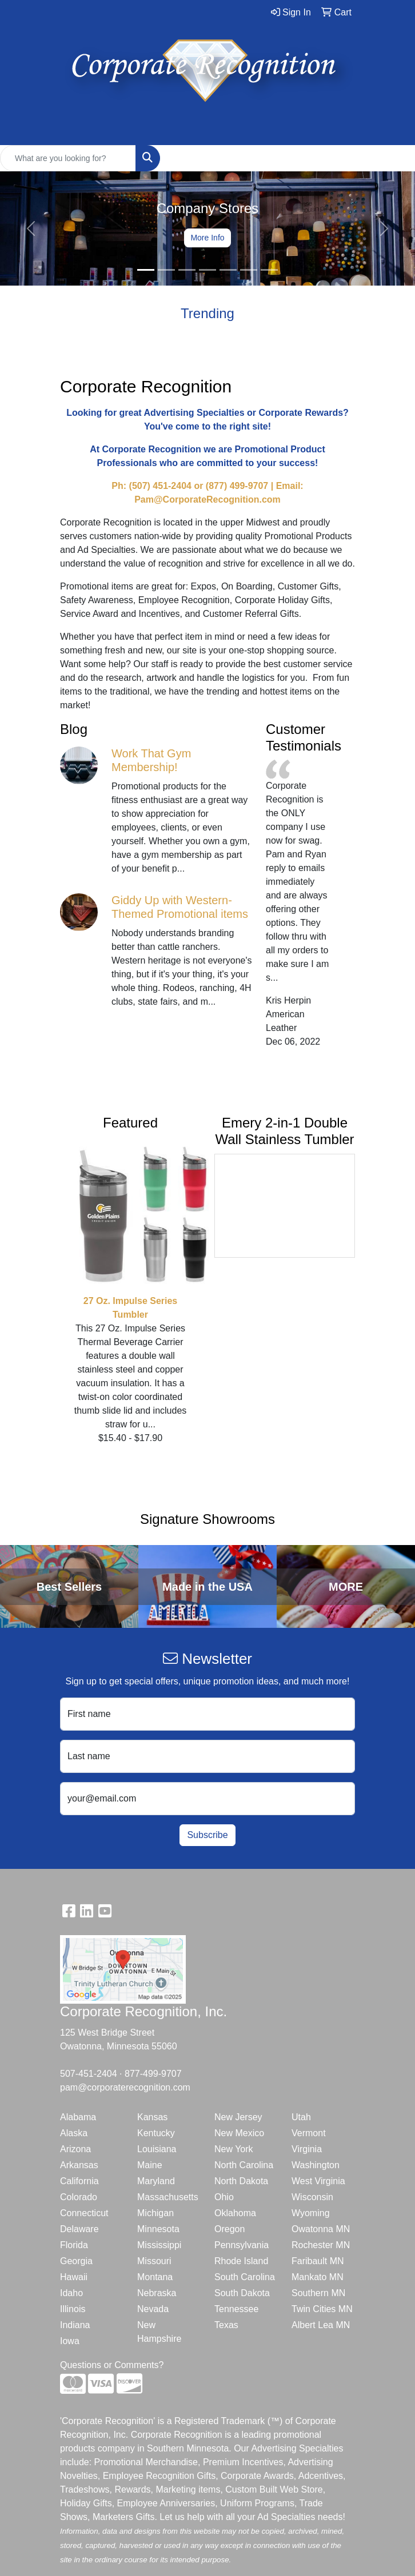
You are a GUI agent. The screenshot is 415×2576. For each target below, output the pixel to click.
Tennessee (236, 2309)
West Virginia (318, 2181)
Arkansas (79, 2165)
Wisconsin (312, 2197)
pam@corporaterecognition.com (125, 2087)
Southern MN (318, 2293)
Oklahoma (235, 2213)
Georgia (76, 2261)
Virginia (307, 2149)
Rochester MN (321, 2245)
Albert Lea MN (321, 2325)
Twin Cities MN (322, 2309)
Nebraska (156, 2293)
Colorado (78, 2197)
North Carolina (243, 2165)
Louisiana (157, 2149)
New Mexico (239, 2133)
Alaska (73, 2133)
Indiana (75, 2325)
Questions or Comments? (111, 2365)
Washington (316, 2165)
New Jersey (238, 2117)
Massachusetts (167, 2197)
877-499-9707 (153, 2074)
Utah (301, 2117)
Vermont (309, 2133)
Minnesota (158, 2229)
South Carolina (244, 2277)
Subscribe (207, 1835)
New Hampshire (159, 2332)
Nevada (153, 2309)
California (79, 2181)
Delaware (79, 2229)
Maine (149, 2165)
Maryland (156, 2181)
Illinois (72, 2309)
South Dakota (242, 2293)
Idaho (71, 2293)
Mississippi (159, 2245)
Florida (74, 2245)
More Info (207, 237)
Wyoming (311, 2213)
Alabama (78, 2117)
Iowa (69, 2341)
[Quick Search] (68, 158)
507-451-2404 (88, 2074)
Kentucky (156, 2133)
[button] (31, 228)
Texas (226, 2325)
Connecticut (84, 2213)
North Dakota (241, 2181)
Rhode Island (241, 2261)
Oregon (229, 2229)
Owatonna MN (321, 2229)
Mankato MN (318, 2277)
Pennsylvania (241, 2245)
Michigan (155, 2213)
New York (233, 2149)
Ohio (224, 2197)
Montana (155, 2277)
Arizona (75, 2149)
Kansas (152, 2117)
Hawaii (73, 2277)
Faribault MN (318, 2261)
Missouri (154, 2261)
